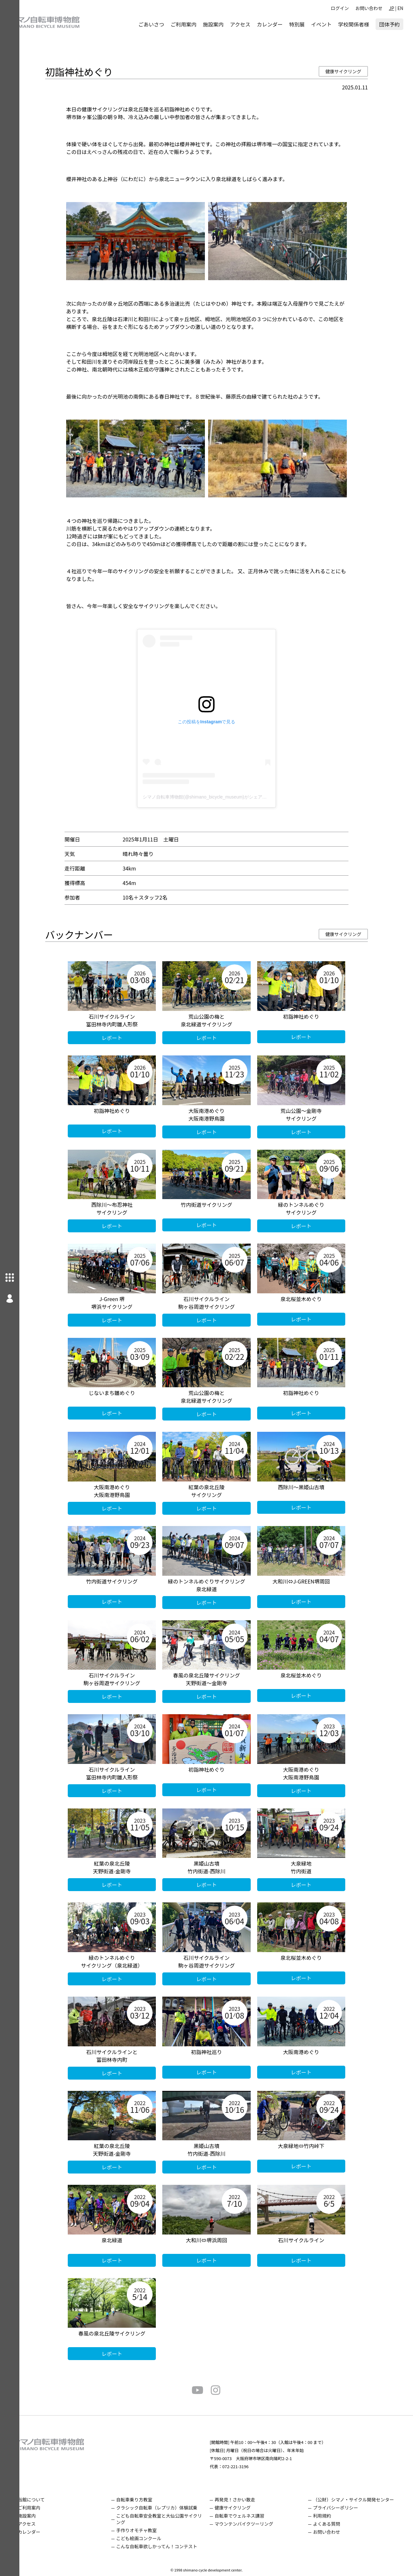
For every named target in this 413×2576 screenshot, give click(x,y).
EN (400, 8)
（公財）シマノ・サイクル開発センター (358, 2499)
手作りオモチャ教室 (151, 2530)
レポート (121, 1038)
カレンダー (270, 24)
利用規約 (327, 2515)
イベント (321, 24)
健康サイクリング (353, 71)
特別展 (297, 24)
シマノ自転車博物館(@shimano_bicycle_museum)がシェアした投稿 (221, 796)
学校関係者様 (353, 24)
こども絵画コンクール (153, 2538)
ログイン (340, 8)
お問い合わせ (368, 8)
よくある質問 (331, 2523)
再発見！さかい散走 (244, 2499)
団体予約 (389, 24)
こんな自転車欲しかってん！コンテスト (171, 2546)
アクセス (240, 24)
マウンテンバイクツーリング (253, 2523)
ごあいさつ (151, 24)
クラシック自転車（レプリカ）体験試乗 (171, 2507)
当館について (50, 2499)
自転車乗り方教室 (149, 2499)
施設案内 (213, 24)
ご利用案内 (183, 24)
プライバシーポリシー (340, 2507)
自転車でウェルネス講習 (249, 2515)
